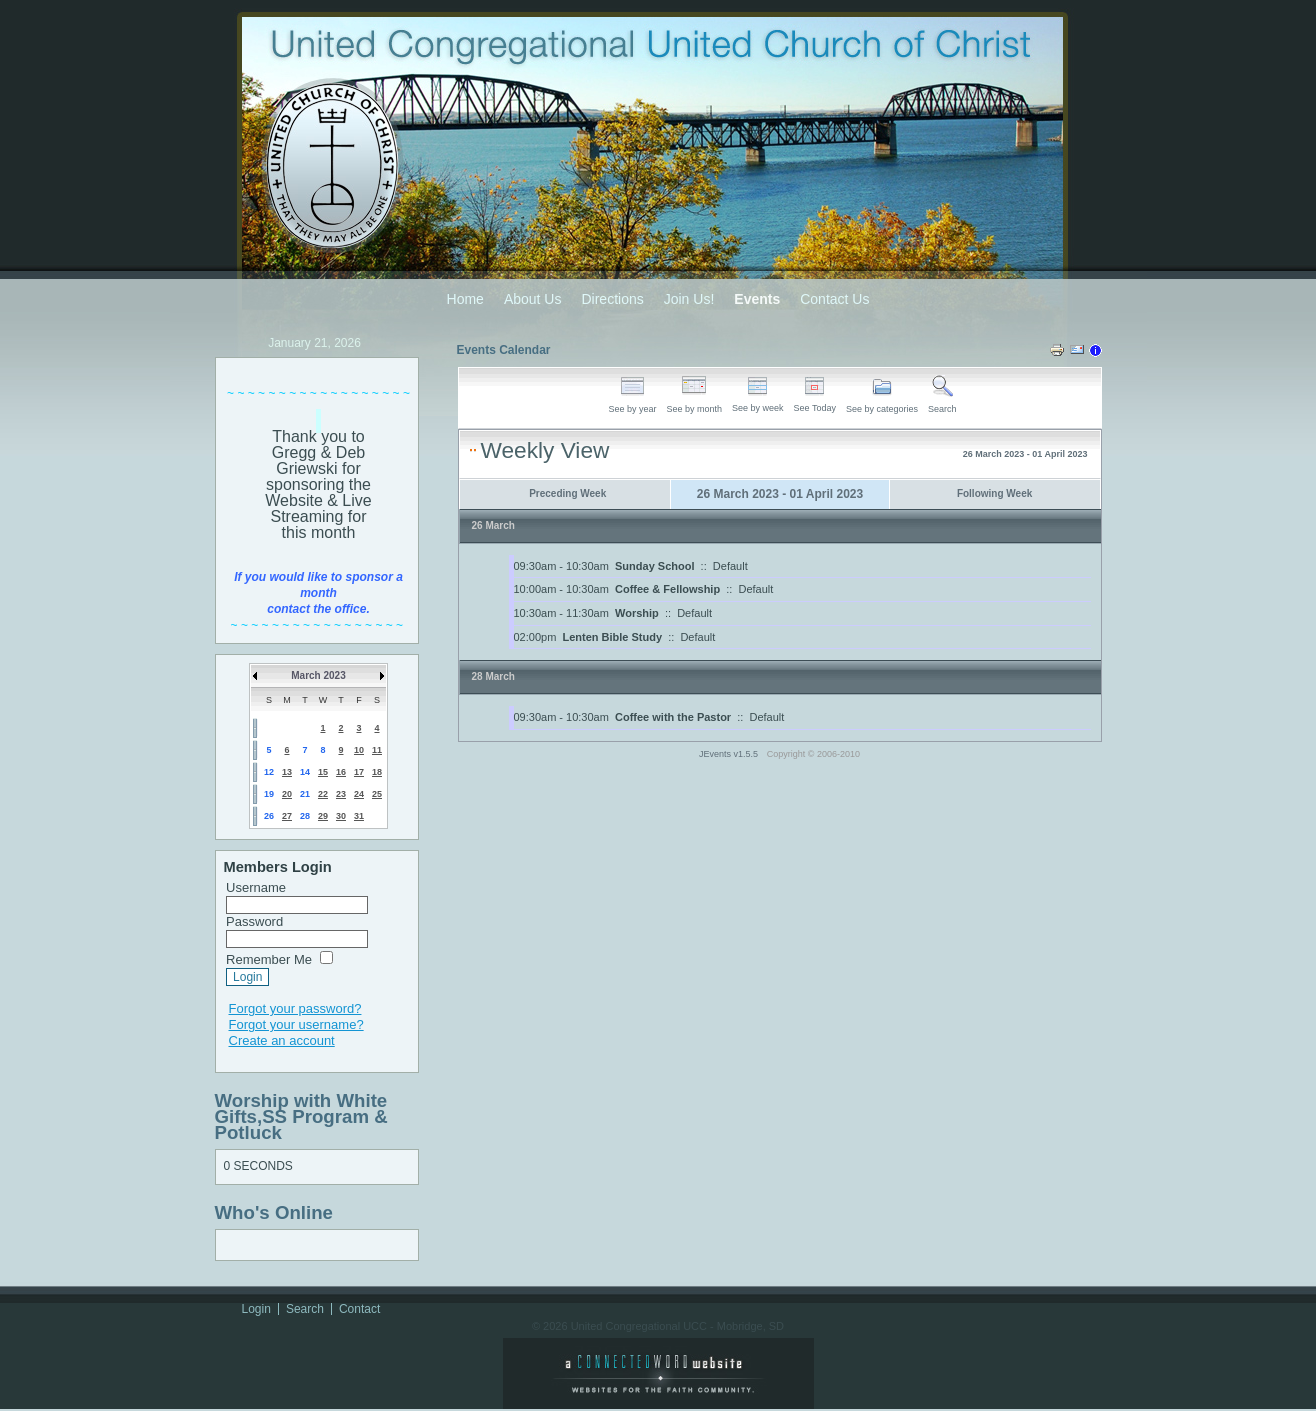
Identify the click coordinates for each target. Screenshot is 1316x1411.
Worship (637, 613)
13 (287, 772)
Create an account (282, 1040)
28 (305, 816)
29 (323, 816)
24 (359, 794)
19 (269, 794)
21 (305, 794)
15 (323, 772)
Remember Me (269, 959)
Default (730, 566)
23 (341, 794)
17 (359, 772)
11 (377, 750)
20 (287, 794)
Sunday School (654, 566)
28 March (493, 676)
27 (287, 816)
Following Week (994, 493)
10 (359, 750)
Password (254, 921)
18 (377, 772)
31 (359, 816)
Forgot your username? (296, 1024)
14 (305, 772)
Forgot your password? (295, 1008)
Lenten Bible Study (612, 637)
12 (269, 772)
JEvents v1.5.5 (730, 754)
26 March (493, 525)
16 (341, 772)
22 (323, 794)
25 (377, 794)
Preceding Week (567, 493)
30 (341, 816)
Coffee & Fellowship (667, 589)
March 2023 (318, 675)
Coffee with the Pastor (673, 717)
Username (256, 887)
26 (269, 816)
